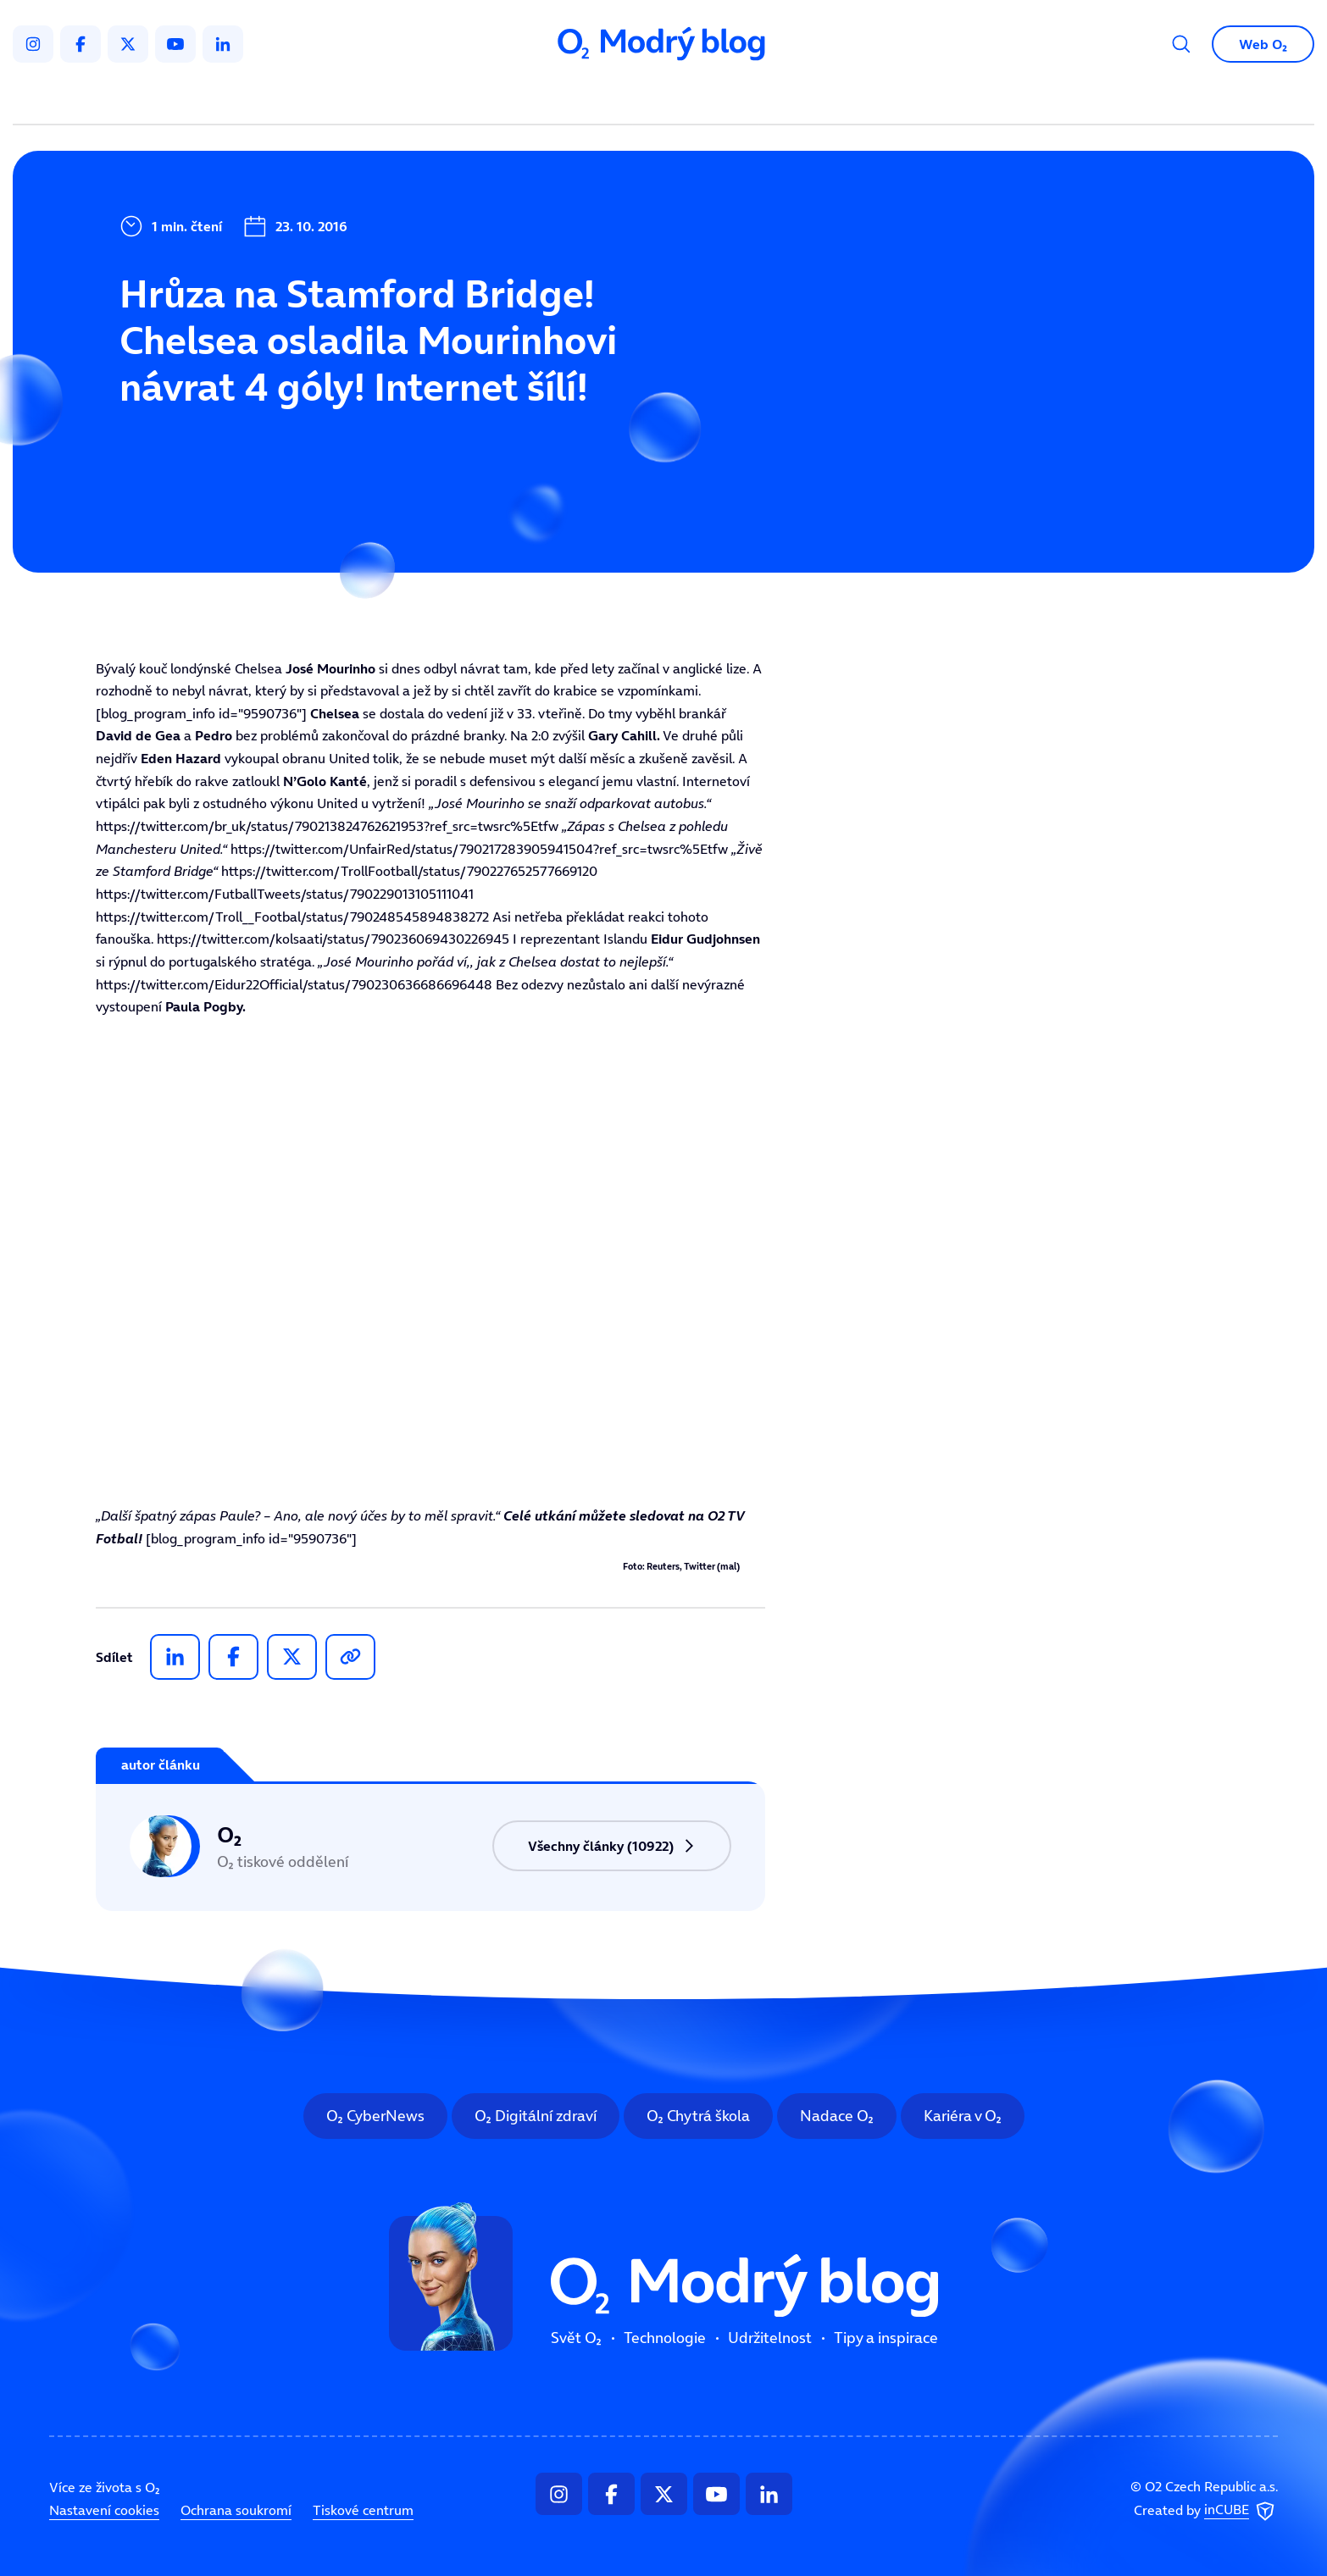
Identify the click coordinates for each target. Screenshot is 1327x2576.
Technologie (574, 98)
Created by (1206, 2510)
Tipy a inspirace (836, 98)
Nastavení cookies (104, 2510)
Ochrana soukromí (235, 2510)
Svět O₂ (465, 98)
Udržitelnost (699, 98)
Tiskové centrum (363, 2510)
